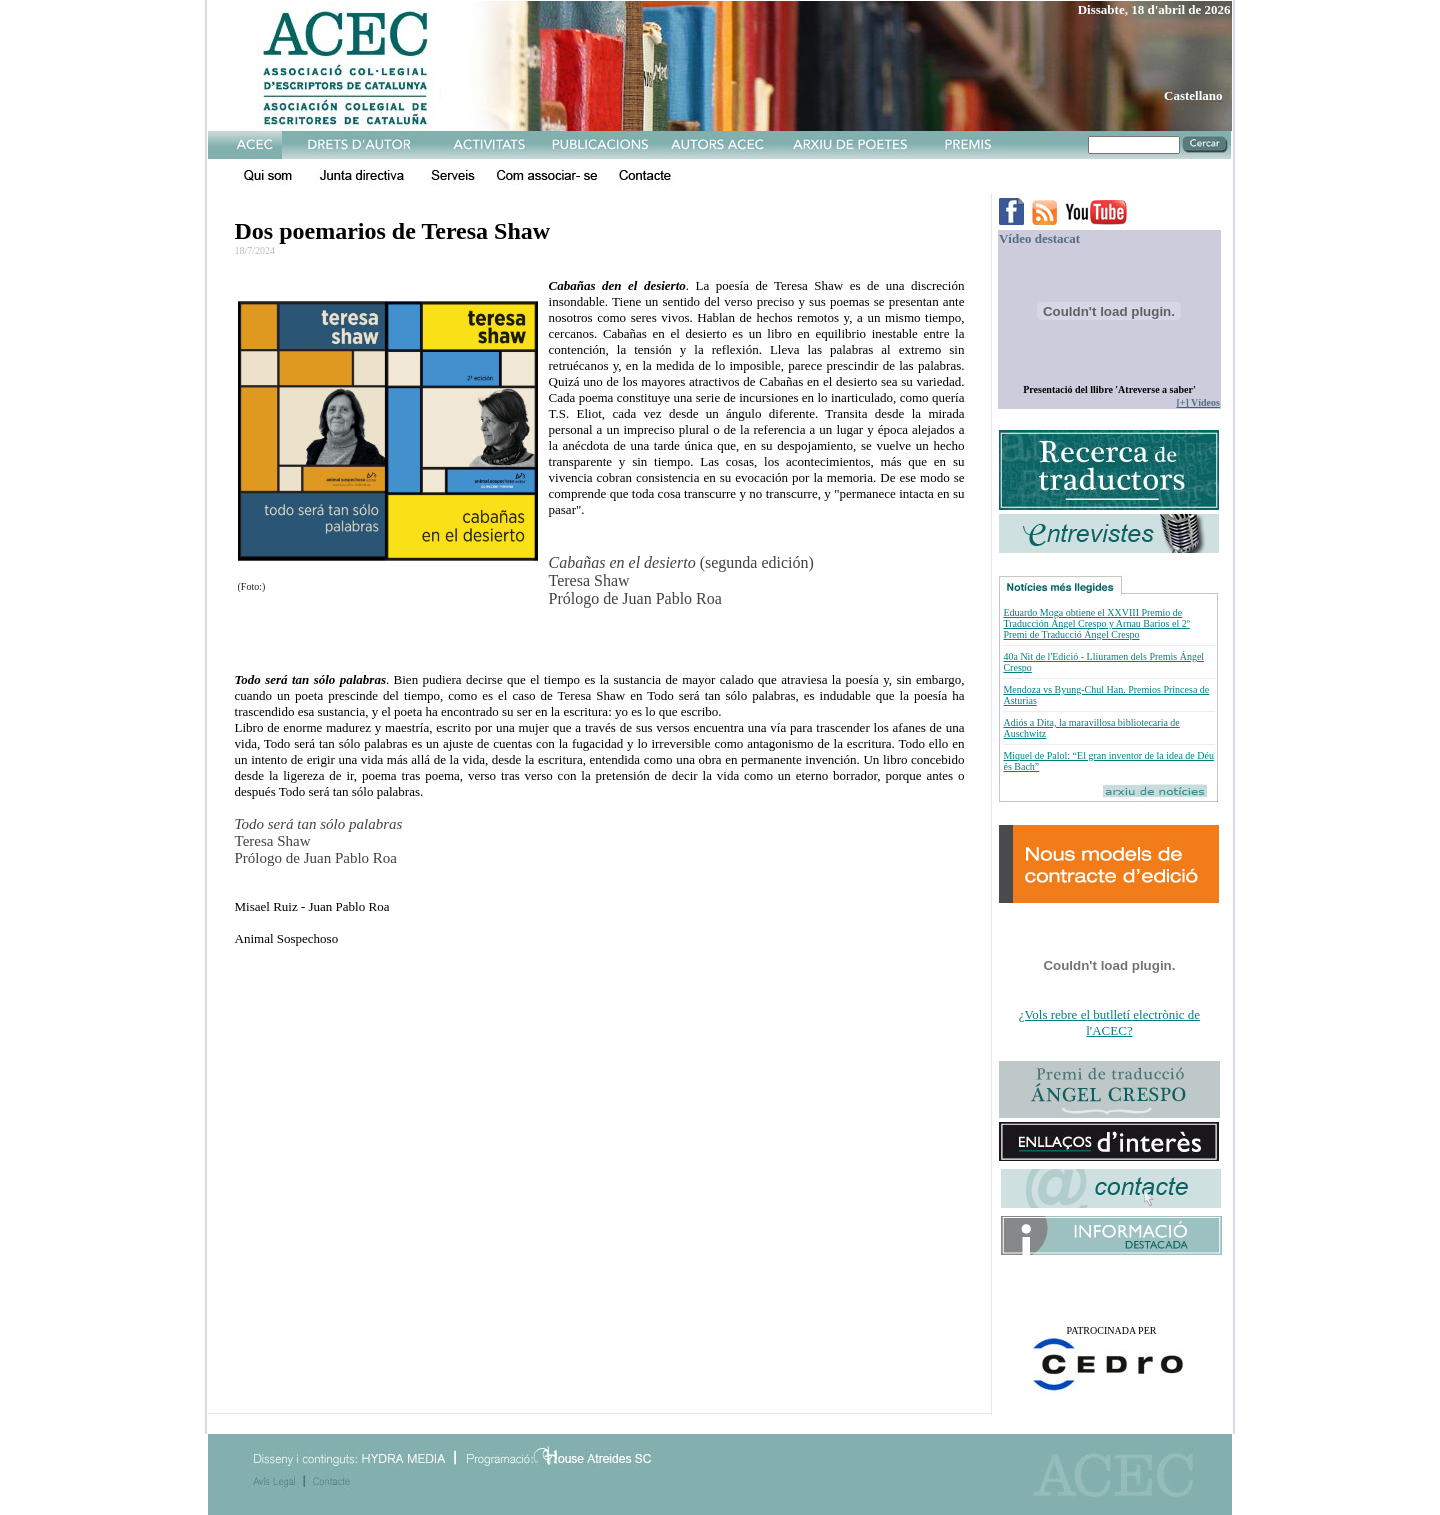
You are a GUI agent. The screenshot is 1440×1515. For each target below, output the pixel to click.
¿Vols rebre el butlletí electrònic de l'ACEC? (1109, 1022)
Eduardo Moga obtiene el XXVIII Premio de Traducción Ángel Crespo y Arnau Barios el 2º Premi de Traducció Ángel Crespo (1096, 623)
